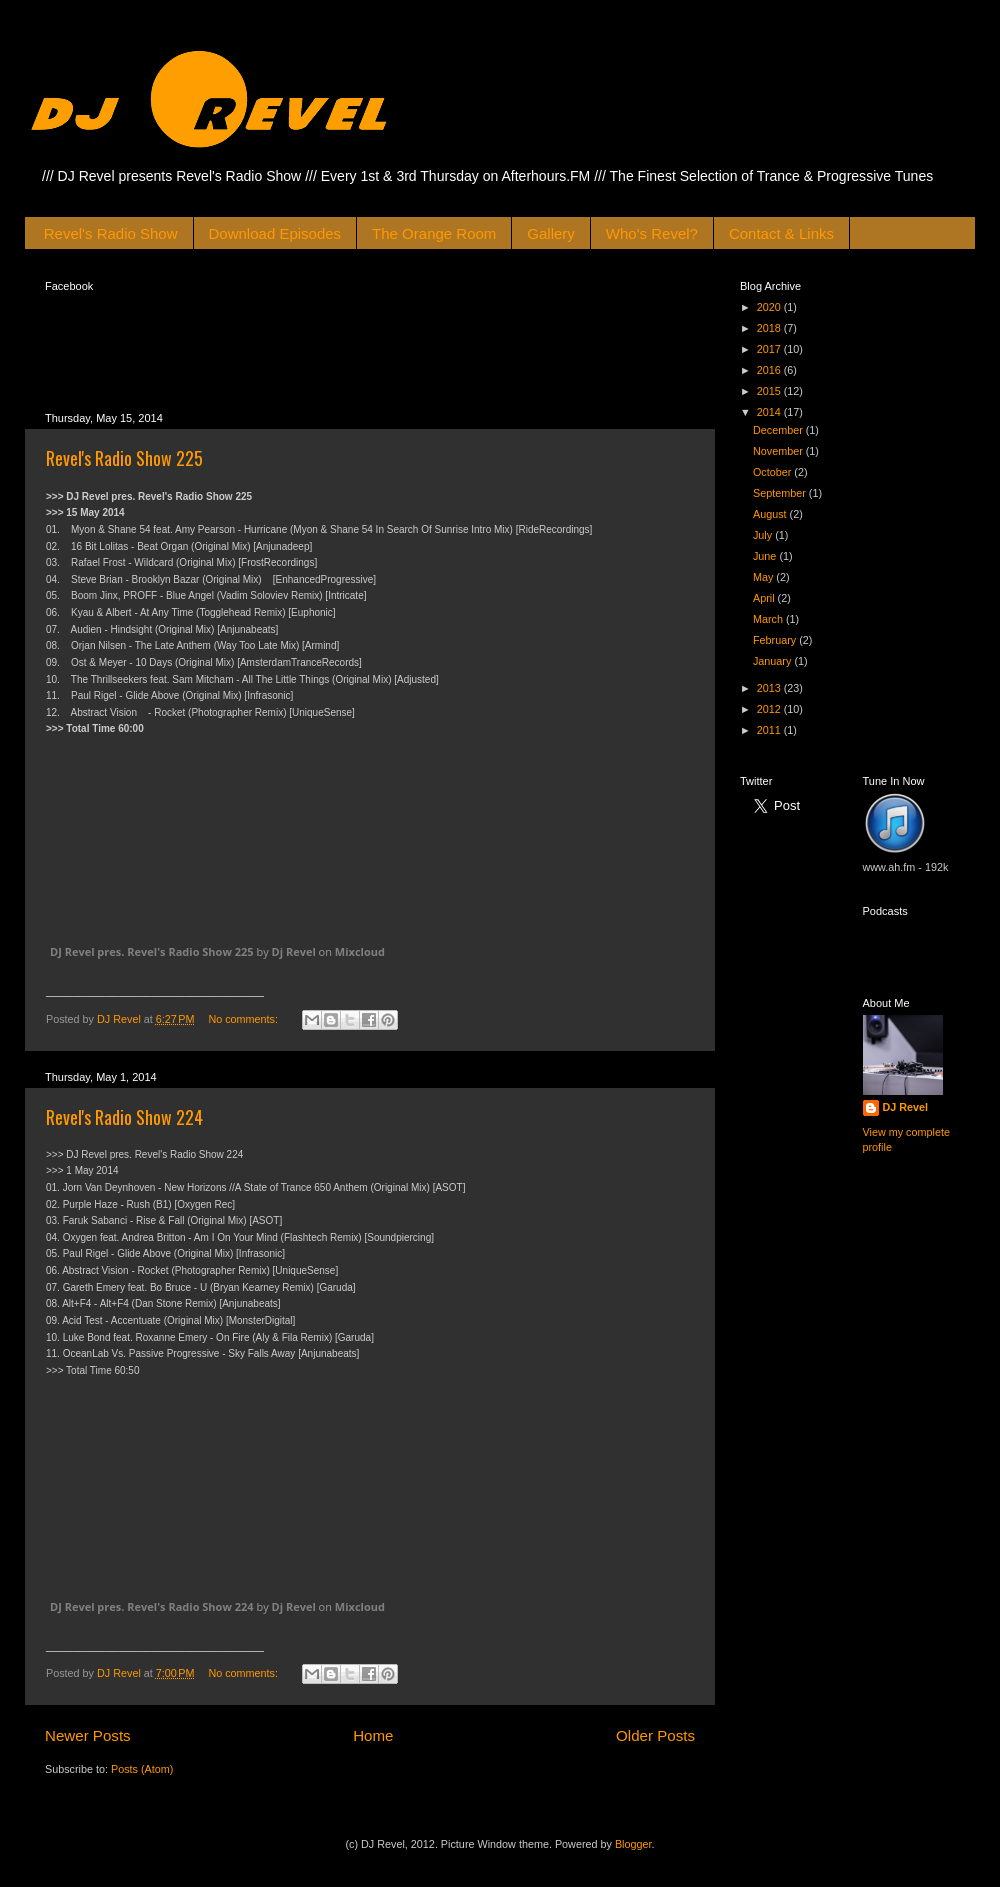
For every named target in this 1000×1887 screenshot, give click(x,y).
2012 (770, 709)
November (779, 451)
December (779, 430)
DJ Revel (906, 1107)
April (765, 598)
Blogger (633, 1849)
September (781, 493)
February (776, 640)
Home (373, 1740)
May (764, 577)
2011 (770, 730)
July (764, 535)
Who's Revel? (652, 233)
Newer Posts (88, 1740)
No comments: (244, 1019)
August (771, 514)
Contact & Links (781, 233)
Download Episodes (275, 233)
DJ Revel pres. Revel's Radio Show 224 (152, 1611)
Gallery (551, 233)
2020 (770, 307)
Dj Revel (294, 951)
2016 (770, 370)
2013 (770, 688)
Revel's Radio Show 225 (124, 458)
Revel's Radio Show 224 (124, 1117)
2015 (770, 391)
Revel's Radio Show (111, 233)
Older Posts (655, 1740)
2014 (770, 412)
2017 (770, 349)
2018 (770, 328)
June (766, 556)
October (773, 472)
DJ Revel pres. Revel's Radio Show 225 (152, 951)
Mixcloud (360, 951)
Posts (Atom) (142, 1774)
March (769, 619)
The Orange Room (434, 233)
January (773, 661)
